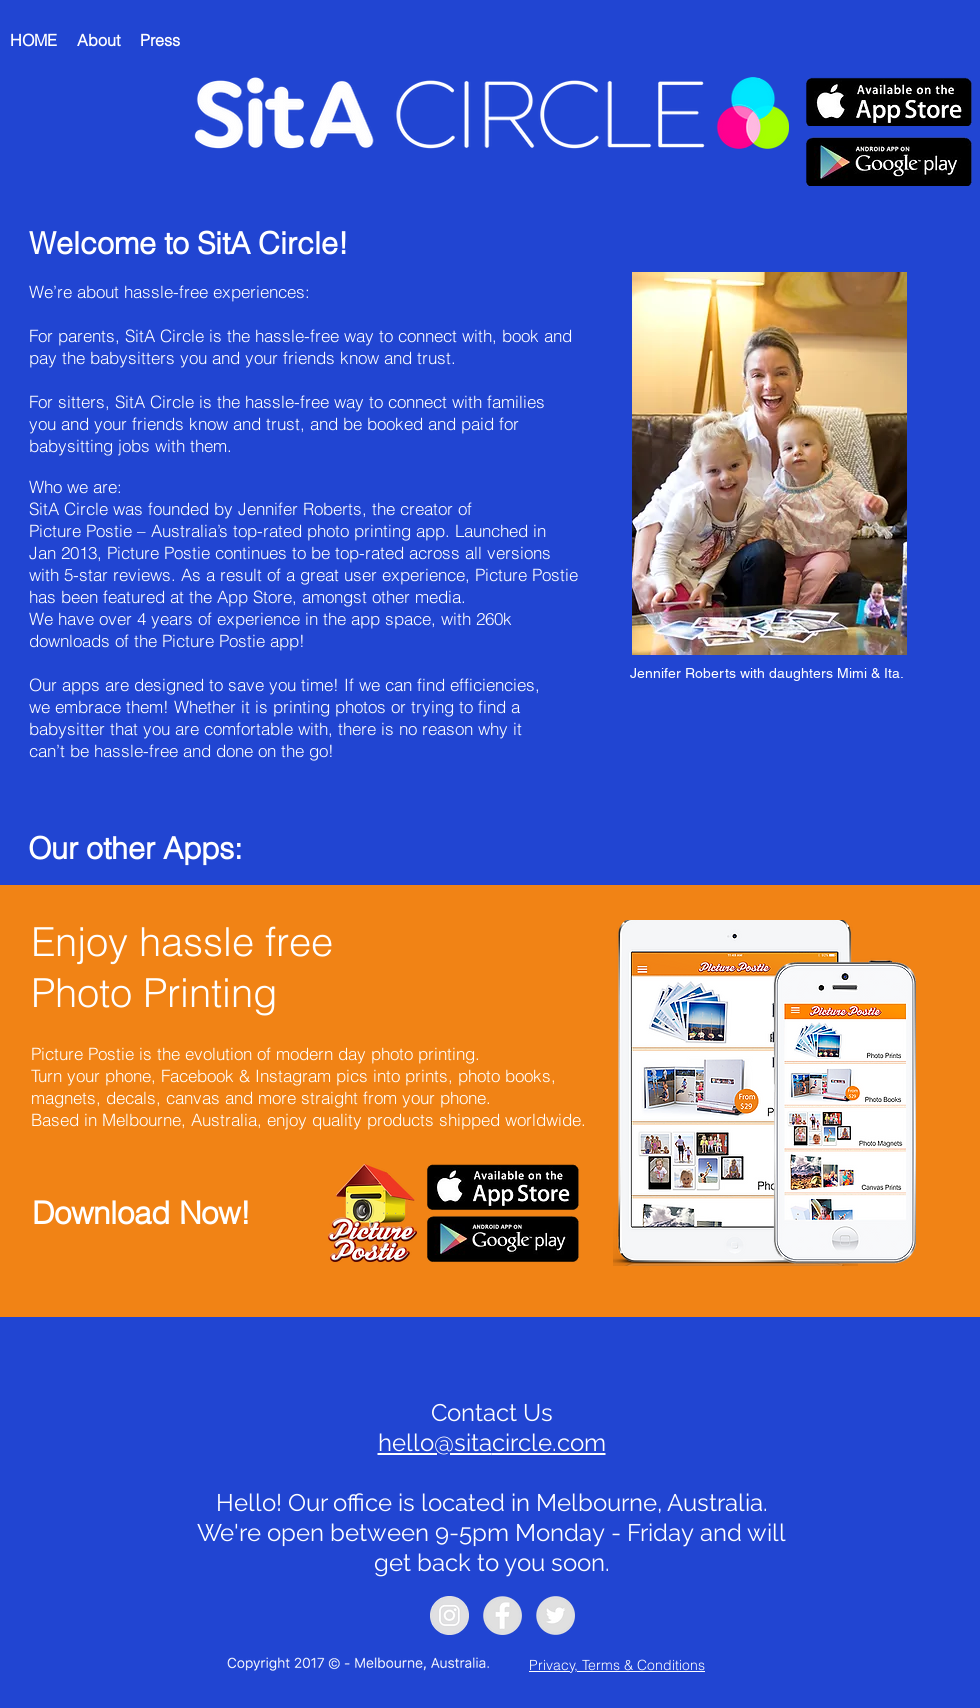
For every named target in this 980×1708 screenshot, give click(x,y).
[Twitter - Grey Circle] (555, 1615)
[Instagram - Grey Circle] (449, 1615)
